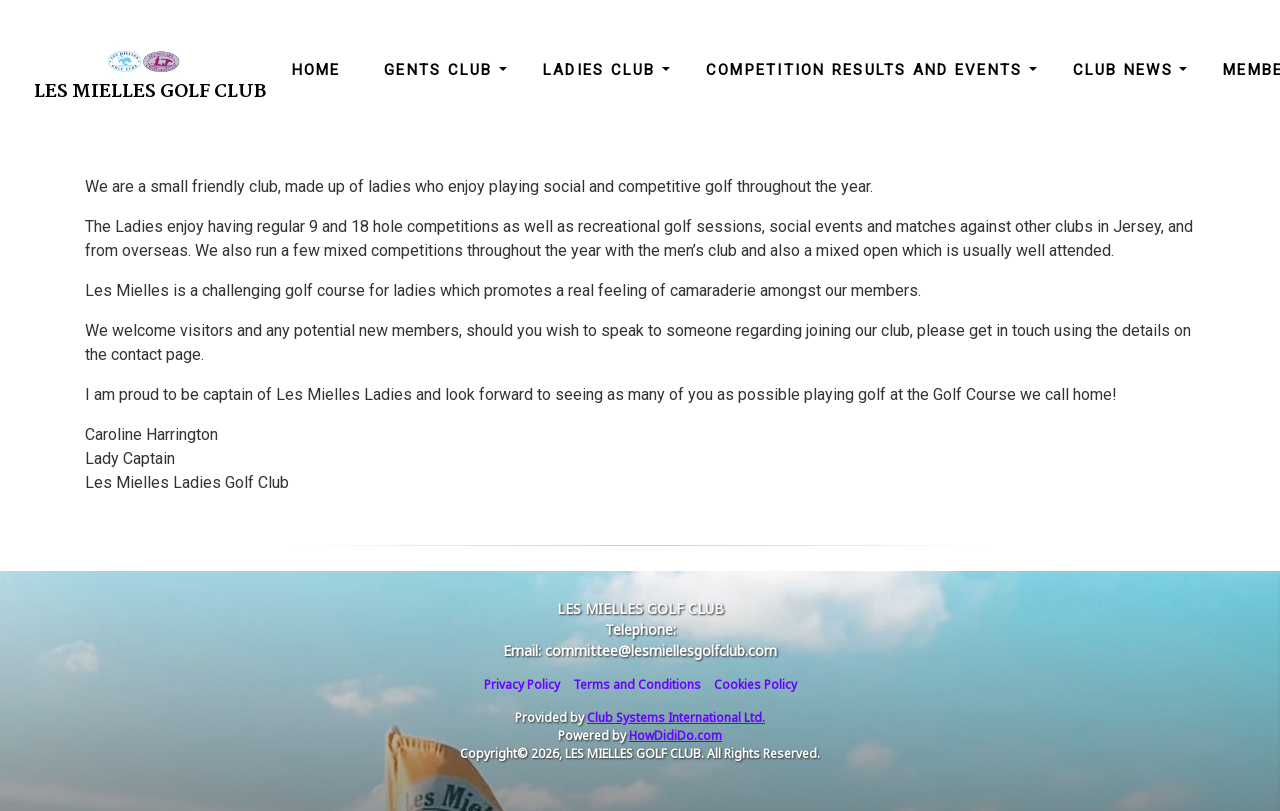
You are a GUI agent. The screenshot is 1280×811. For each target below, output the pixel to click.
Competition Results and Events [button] (867, 70)
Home (316, 70)
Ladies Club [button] (602, 70)
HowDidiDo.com (675, 735)
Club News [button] (1126, 70)
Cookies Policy (755, 684)
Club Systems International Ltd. (676, 717)
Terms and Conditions (637, 684)
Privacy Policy (522, 684)
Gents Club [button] (441, 70)
